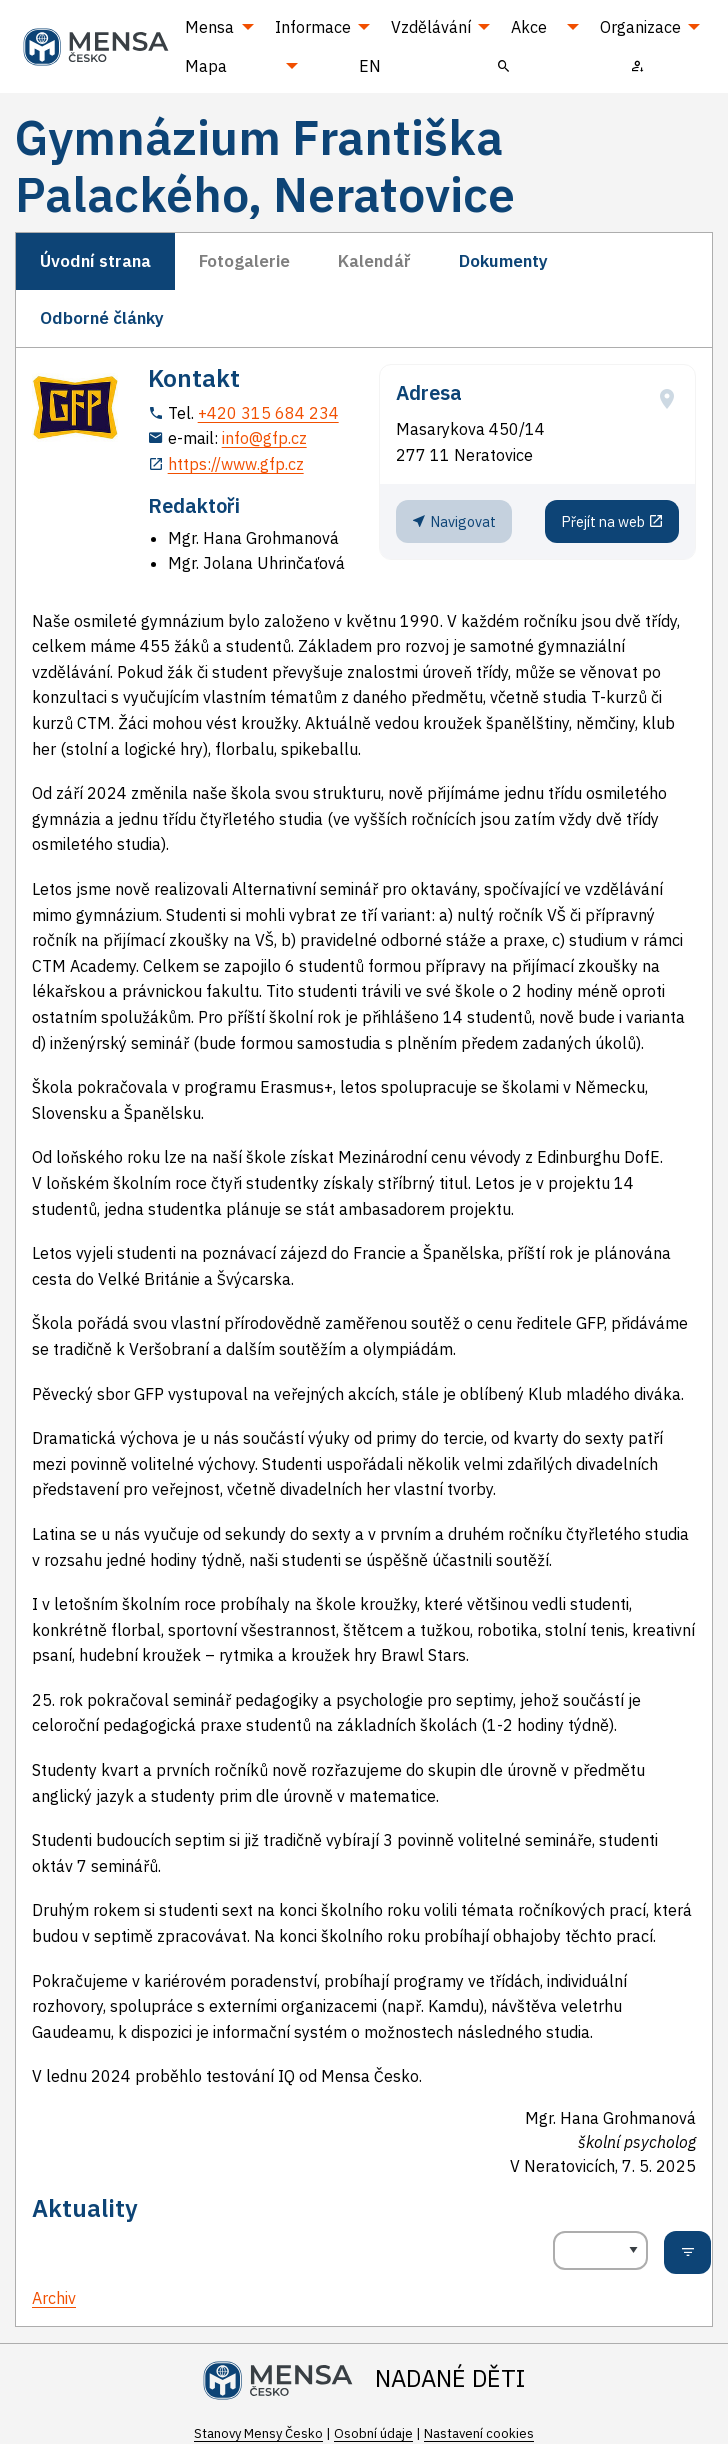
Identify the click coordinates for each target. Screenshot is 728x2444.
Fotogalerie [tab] (244, 261)
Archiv (54, 2298)
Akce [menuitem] (529, 27)
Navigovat (453, 521)
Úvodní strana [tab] (95, 261)
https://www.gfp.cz (236, 464)
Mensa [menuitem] (209, 27)
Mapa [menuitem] (206, 66)
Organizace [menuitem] (640, 27)
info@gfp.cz (264, 438)
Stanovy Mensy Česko (258, 2433)
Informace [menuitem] (313, 27)
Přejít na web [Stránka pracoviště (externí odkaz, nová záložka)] (612, 521)
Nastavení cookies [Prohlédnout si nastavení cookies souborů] (479, 2433)
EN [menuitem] (370, 66)
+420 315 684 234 (268, 413)
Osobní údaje (373, 2433)
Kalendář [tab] (374, 261)
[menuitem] (504, 65)
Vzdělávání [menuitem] (431, 27)
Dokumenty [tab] (503, 261)
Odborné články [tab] (102, 318)
